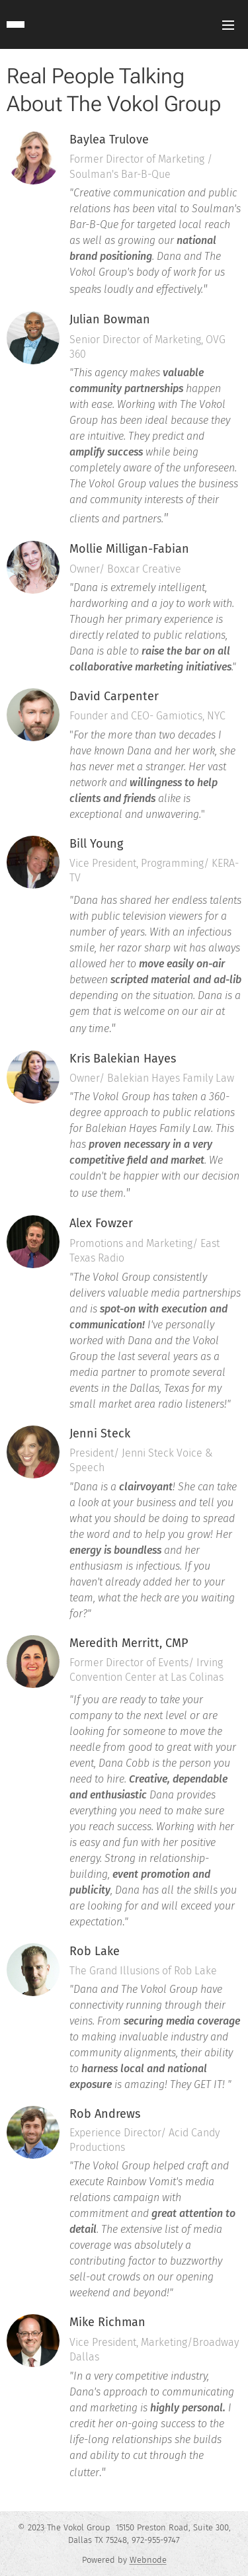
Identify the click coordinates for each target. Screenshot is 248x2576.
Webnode (148, 2560)
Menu (228, 25)
